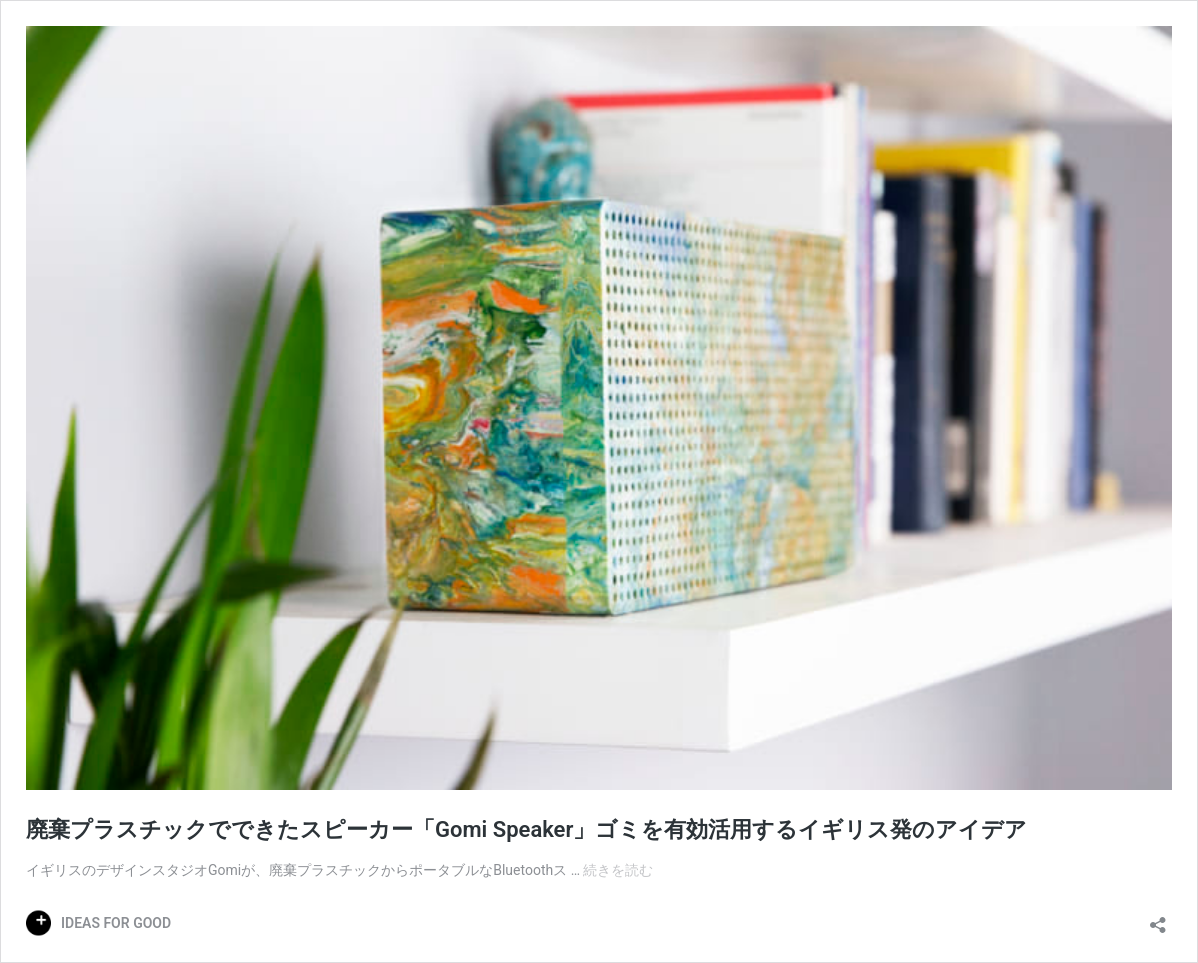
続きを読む (618, 870)
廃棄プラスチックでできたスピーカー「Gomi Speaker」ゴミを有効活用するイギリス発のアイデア (526, 829)
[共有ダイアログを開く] (1158, 918)
